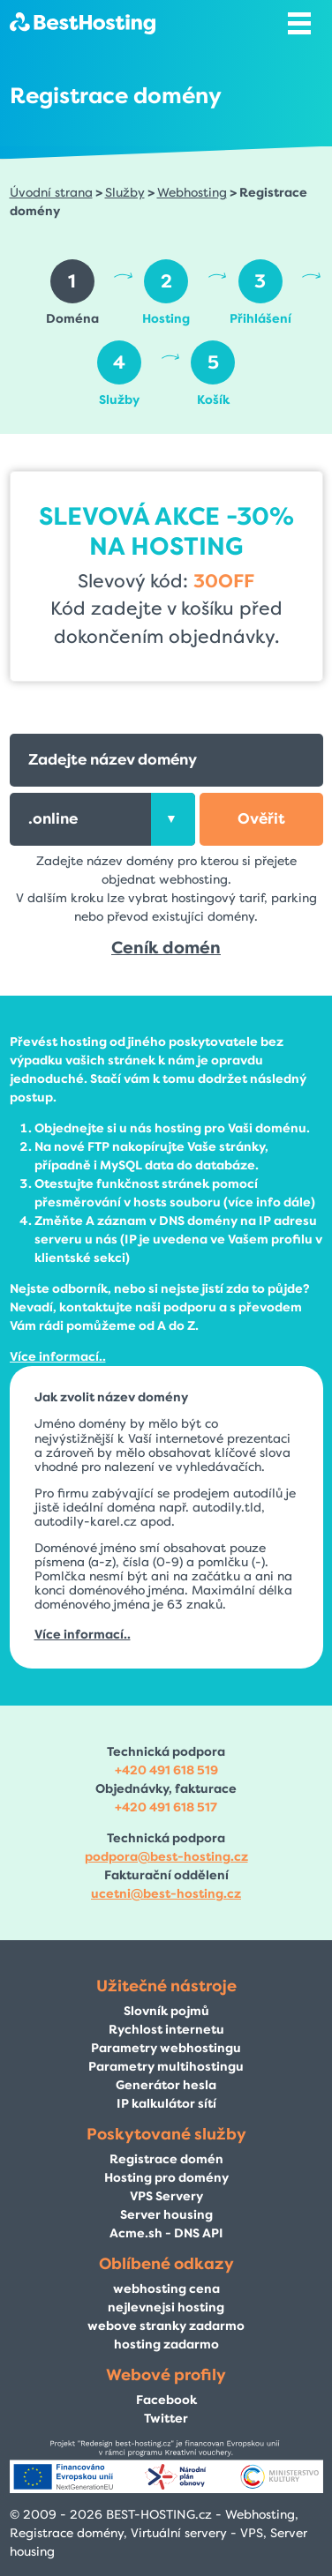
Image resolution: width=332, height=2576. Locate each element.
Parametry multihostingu (166, 2066)
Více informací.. (58, 1356)
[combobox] (102, 819)
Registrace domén (166, 2159)
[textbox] (102, 819)
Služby (125, 192)
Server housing (166, 2214)
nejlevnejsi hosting (166, 2307)
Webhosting (192, 192)
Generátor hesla (166, 2085)
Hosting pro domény (166, 2177)
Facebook (166, 2400)
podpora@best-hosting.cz (166, 1856)
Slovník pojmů (166, 2011)
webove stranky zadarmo (166, 2325)
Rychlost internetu (166, 2029)
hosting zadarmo (166, 2344)
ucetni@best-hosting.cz (166, 1893)
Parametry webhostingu (166, 2048)
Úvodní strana (51, 192)
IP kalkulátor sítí (166, 2103)
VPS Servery (166, 2196)
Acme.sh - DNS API (166, 2233)
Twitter (166, 2418)
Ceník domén (166, 948)
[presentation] (173, 819)
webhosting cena (166, 2288)
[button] (261, 819)
